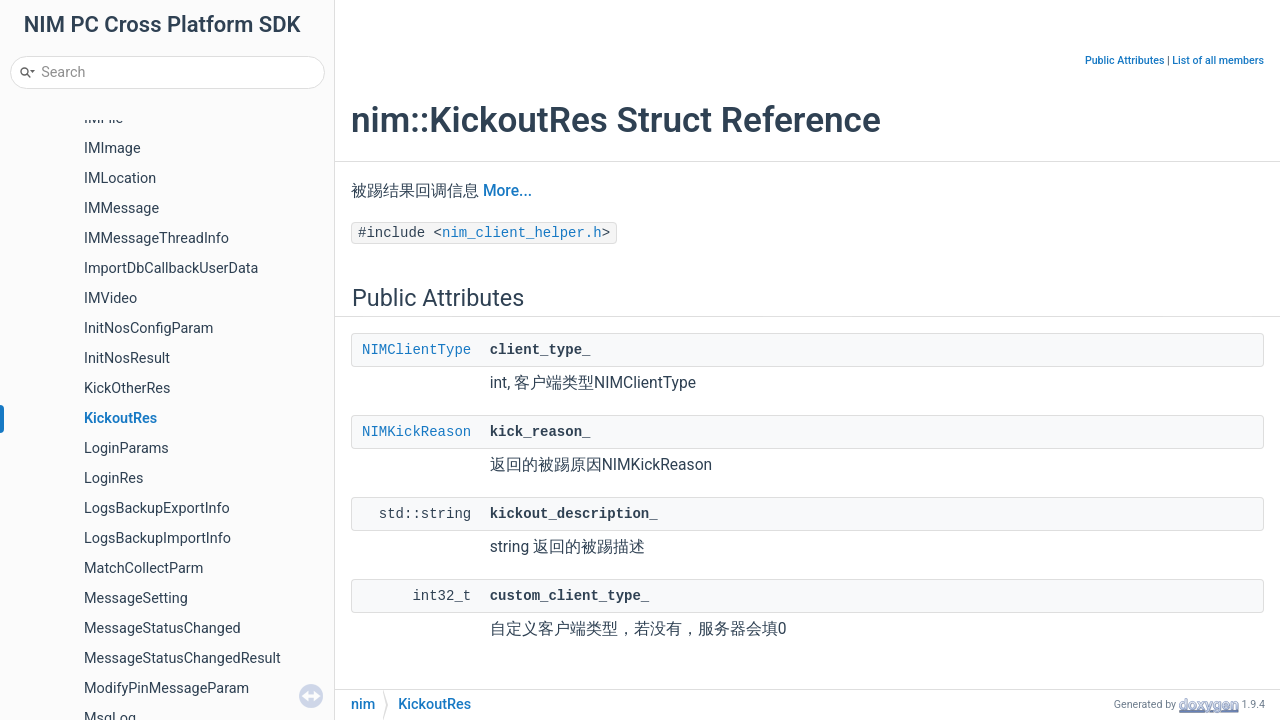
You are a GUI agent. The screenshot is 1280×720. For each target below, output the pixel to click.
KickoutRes (120, 418)
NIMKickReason (416, 432)
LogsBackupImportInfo (157, 538)
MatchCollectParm (143, 568)
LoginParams (126, 448)
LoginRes (113, 478)
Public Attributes (1125, 60)
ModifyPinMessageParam (166, 688)
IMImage (112, 148)
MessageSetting (136, 598)
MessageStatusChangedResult (182, 658)
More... (507, 191)
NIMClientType (416, 350)
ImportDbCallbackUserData (171, 268)
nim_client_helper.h (522, 233)
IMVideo (110, 298)
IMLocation (120, 178)
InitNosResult (127, 358)
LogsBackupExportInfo (157, 508)
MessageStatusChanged (162, 628)
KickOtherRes (127, 388)
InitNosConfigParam (148, 328)
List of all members (1218, 60)
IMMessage (121, 208)
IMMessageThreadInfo (156, 238)
